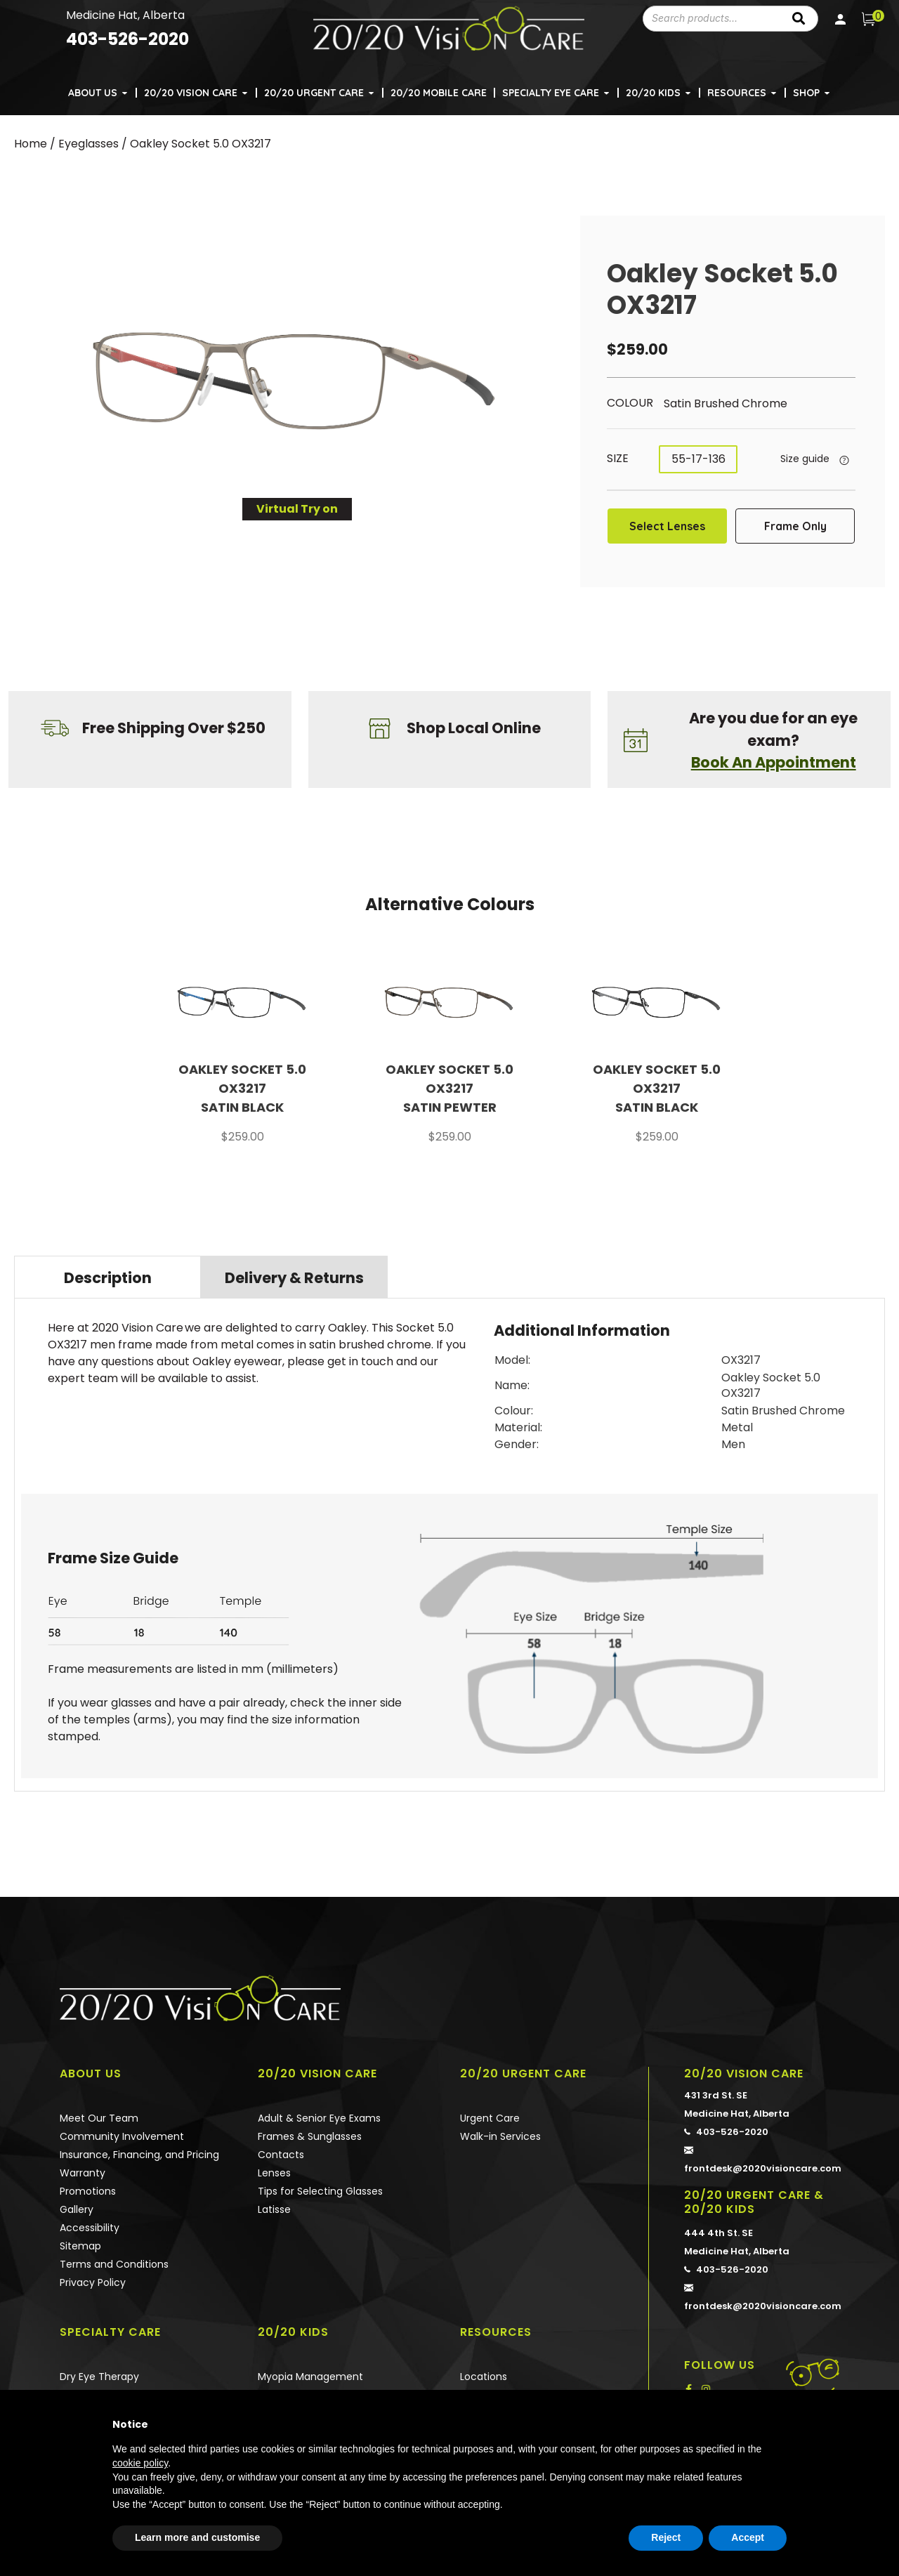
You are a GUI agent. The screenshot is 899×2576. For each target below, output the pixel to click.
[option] (242, 1055)
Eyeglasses (88, 144)
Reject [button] (666, 2537)
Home (30, 144)
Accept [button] (747, 2537)
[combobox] (711, 18)
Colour (630, 403)
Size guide (804, 459)
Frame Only (795, 526)
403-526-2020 (726, 2120)
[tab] (107, 1277)
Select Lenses (667, 526)
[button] (126, 85)
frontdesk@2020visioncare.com (765, 2146)
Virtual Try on (297, 509)
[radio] (738, 404)
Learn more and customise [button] (197, 2537)
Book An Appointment (773, 762)
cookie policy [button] (140, 2463)
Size (618, 458)
